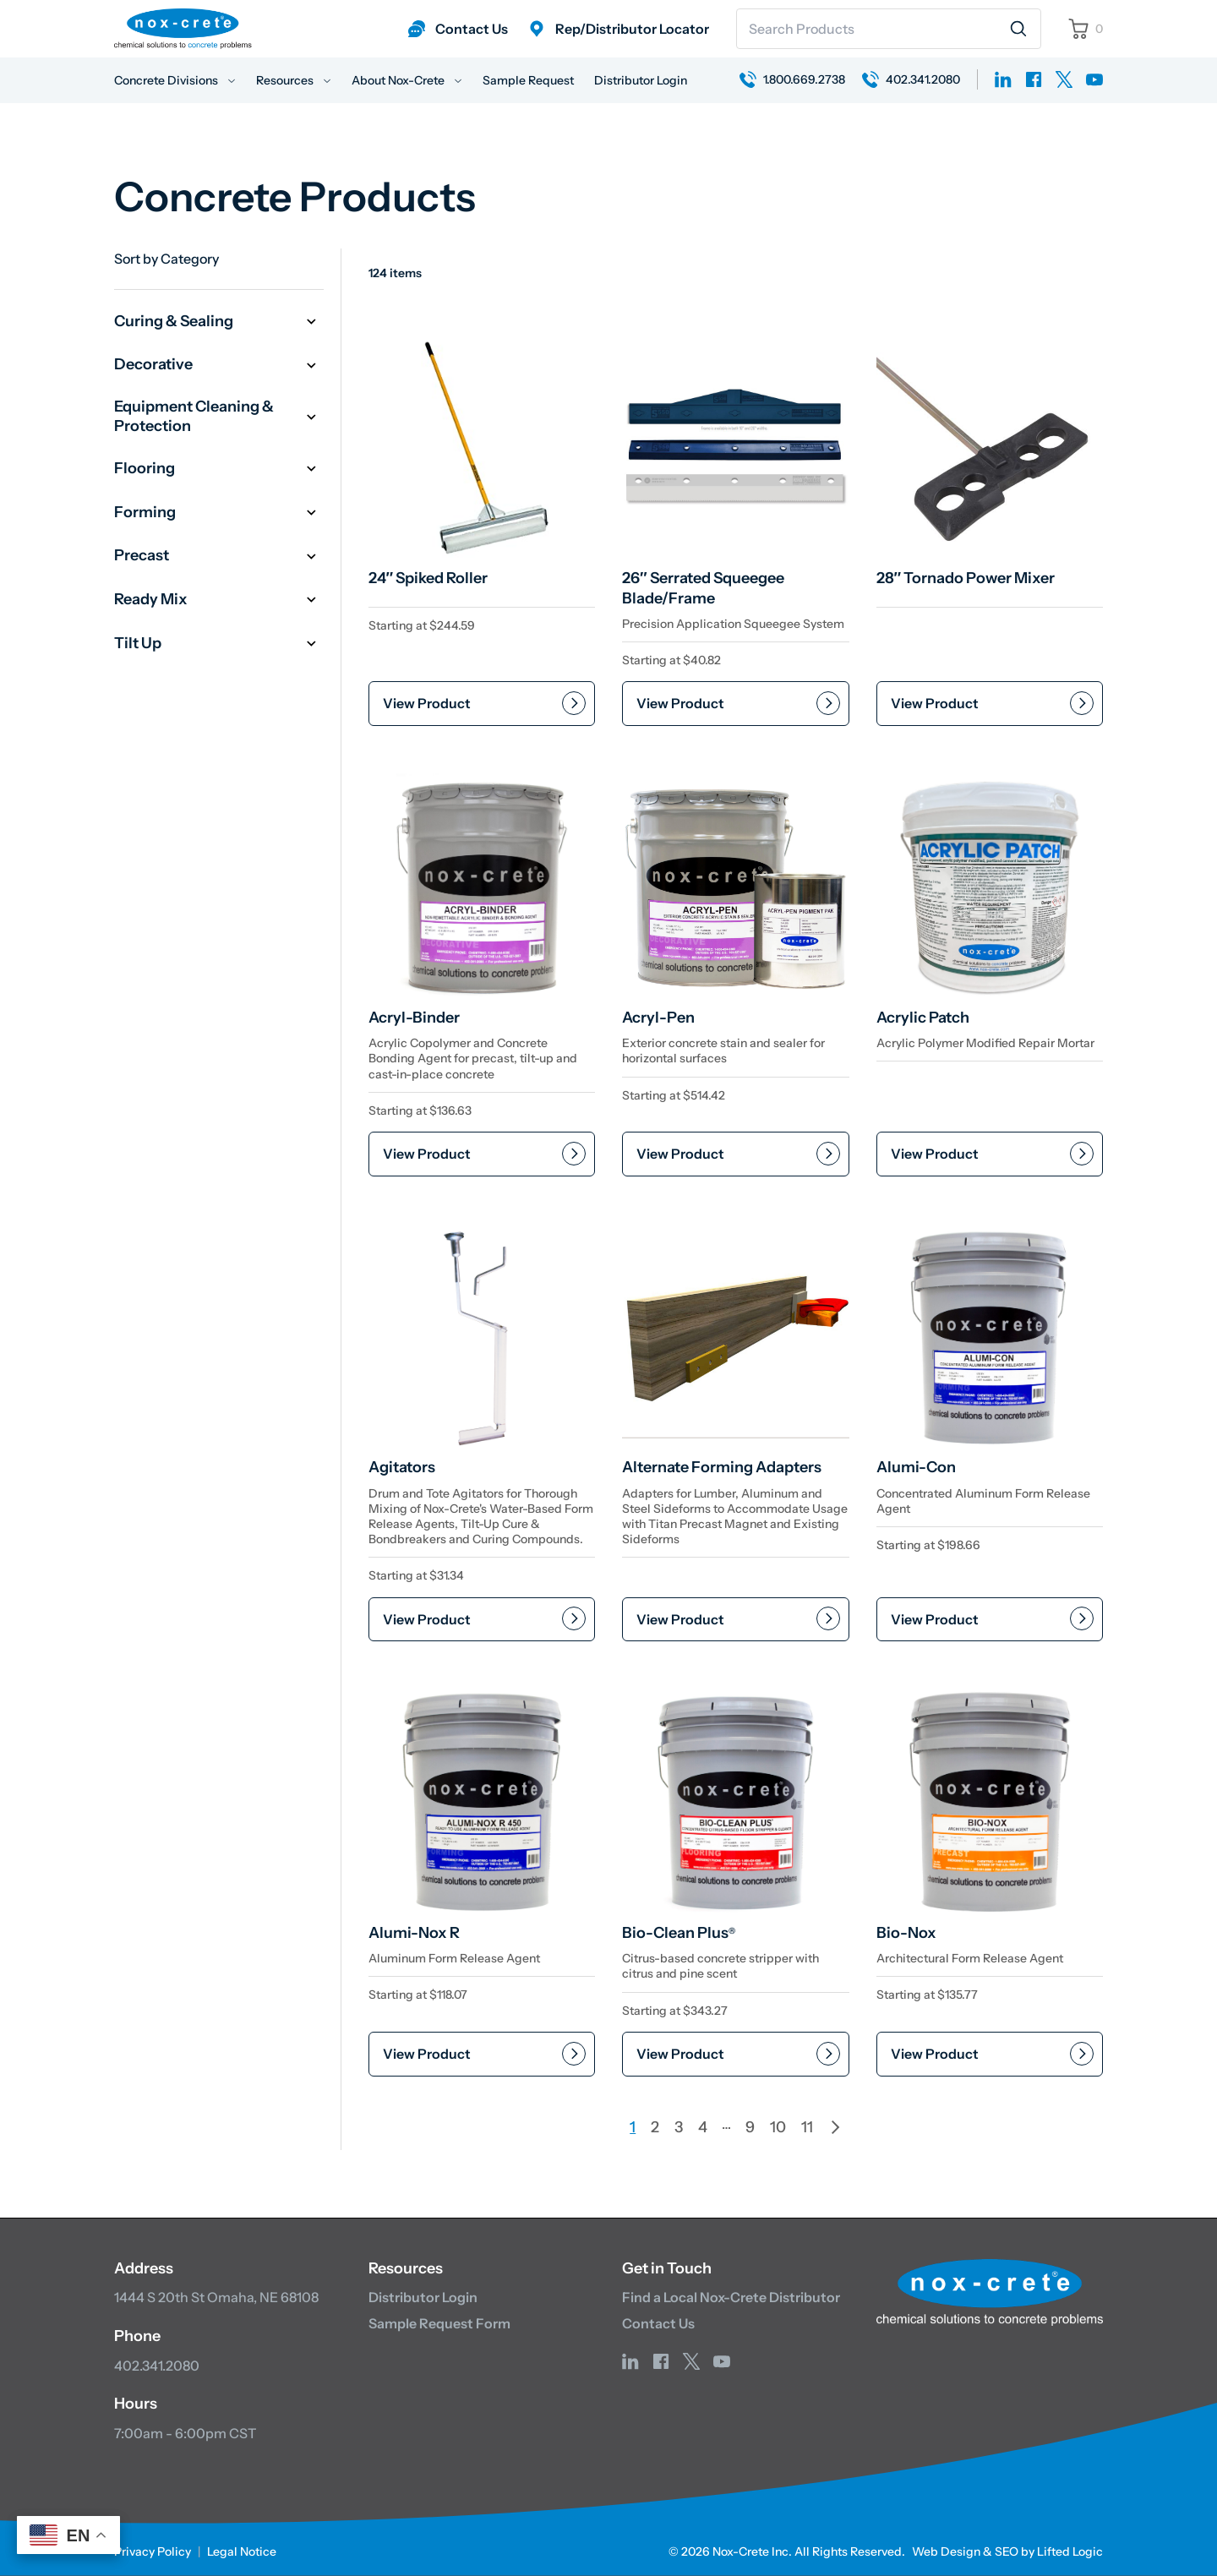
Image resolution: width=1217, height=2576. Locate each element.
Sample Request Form (439, 2323)
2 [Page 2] (655, 2127)
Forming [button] (219, 512)
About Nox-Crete (407, 80)
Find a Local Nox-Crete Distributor (731, 2297)
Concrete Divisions (175, 80)
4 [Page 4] (702, 2127)
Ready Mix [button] (219, 600)
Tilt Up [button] (219, 644)
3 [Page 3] (678, 2127)
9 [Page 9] (750, 2127)
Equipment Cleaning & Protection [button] (219, 416)
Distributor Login (640, 80)
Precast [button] (219, 556)
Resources (293, 80)
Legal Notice (241, 2551)
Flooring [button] (219, 469)
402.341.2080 (156, 2365)
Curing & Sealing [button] (219, 322)
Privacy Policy (152, 2551)
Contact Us (658, 2323)
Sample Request (528, 80)
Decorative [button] (219, 365)
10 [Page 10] (778, 2127)
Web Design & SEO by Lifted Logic (1007, 2551)
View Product (427, 703)
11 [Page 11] (807, 2127)
